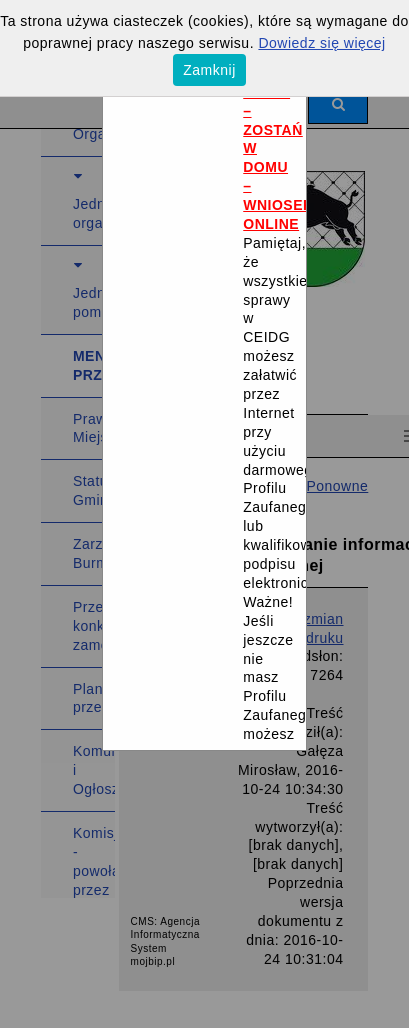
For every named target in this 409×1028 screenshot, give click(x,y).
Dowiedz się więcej (321, 43)
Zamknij (209, 70)
